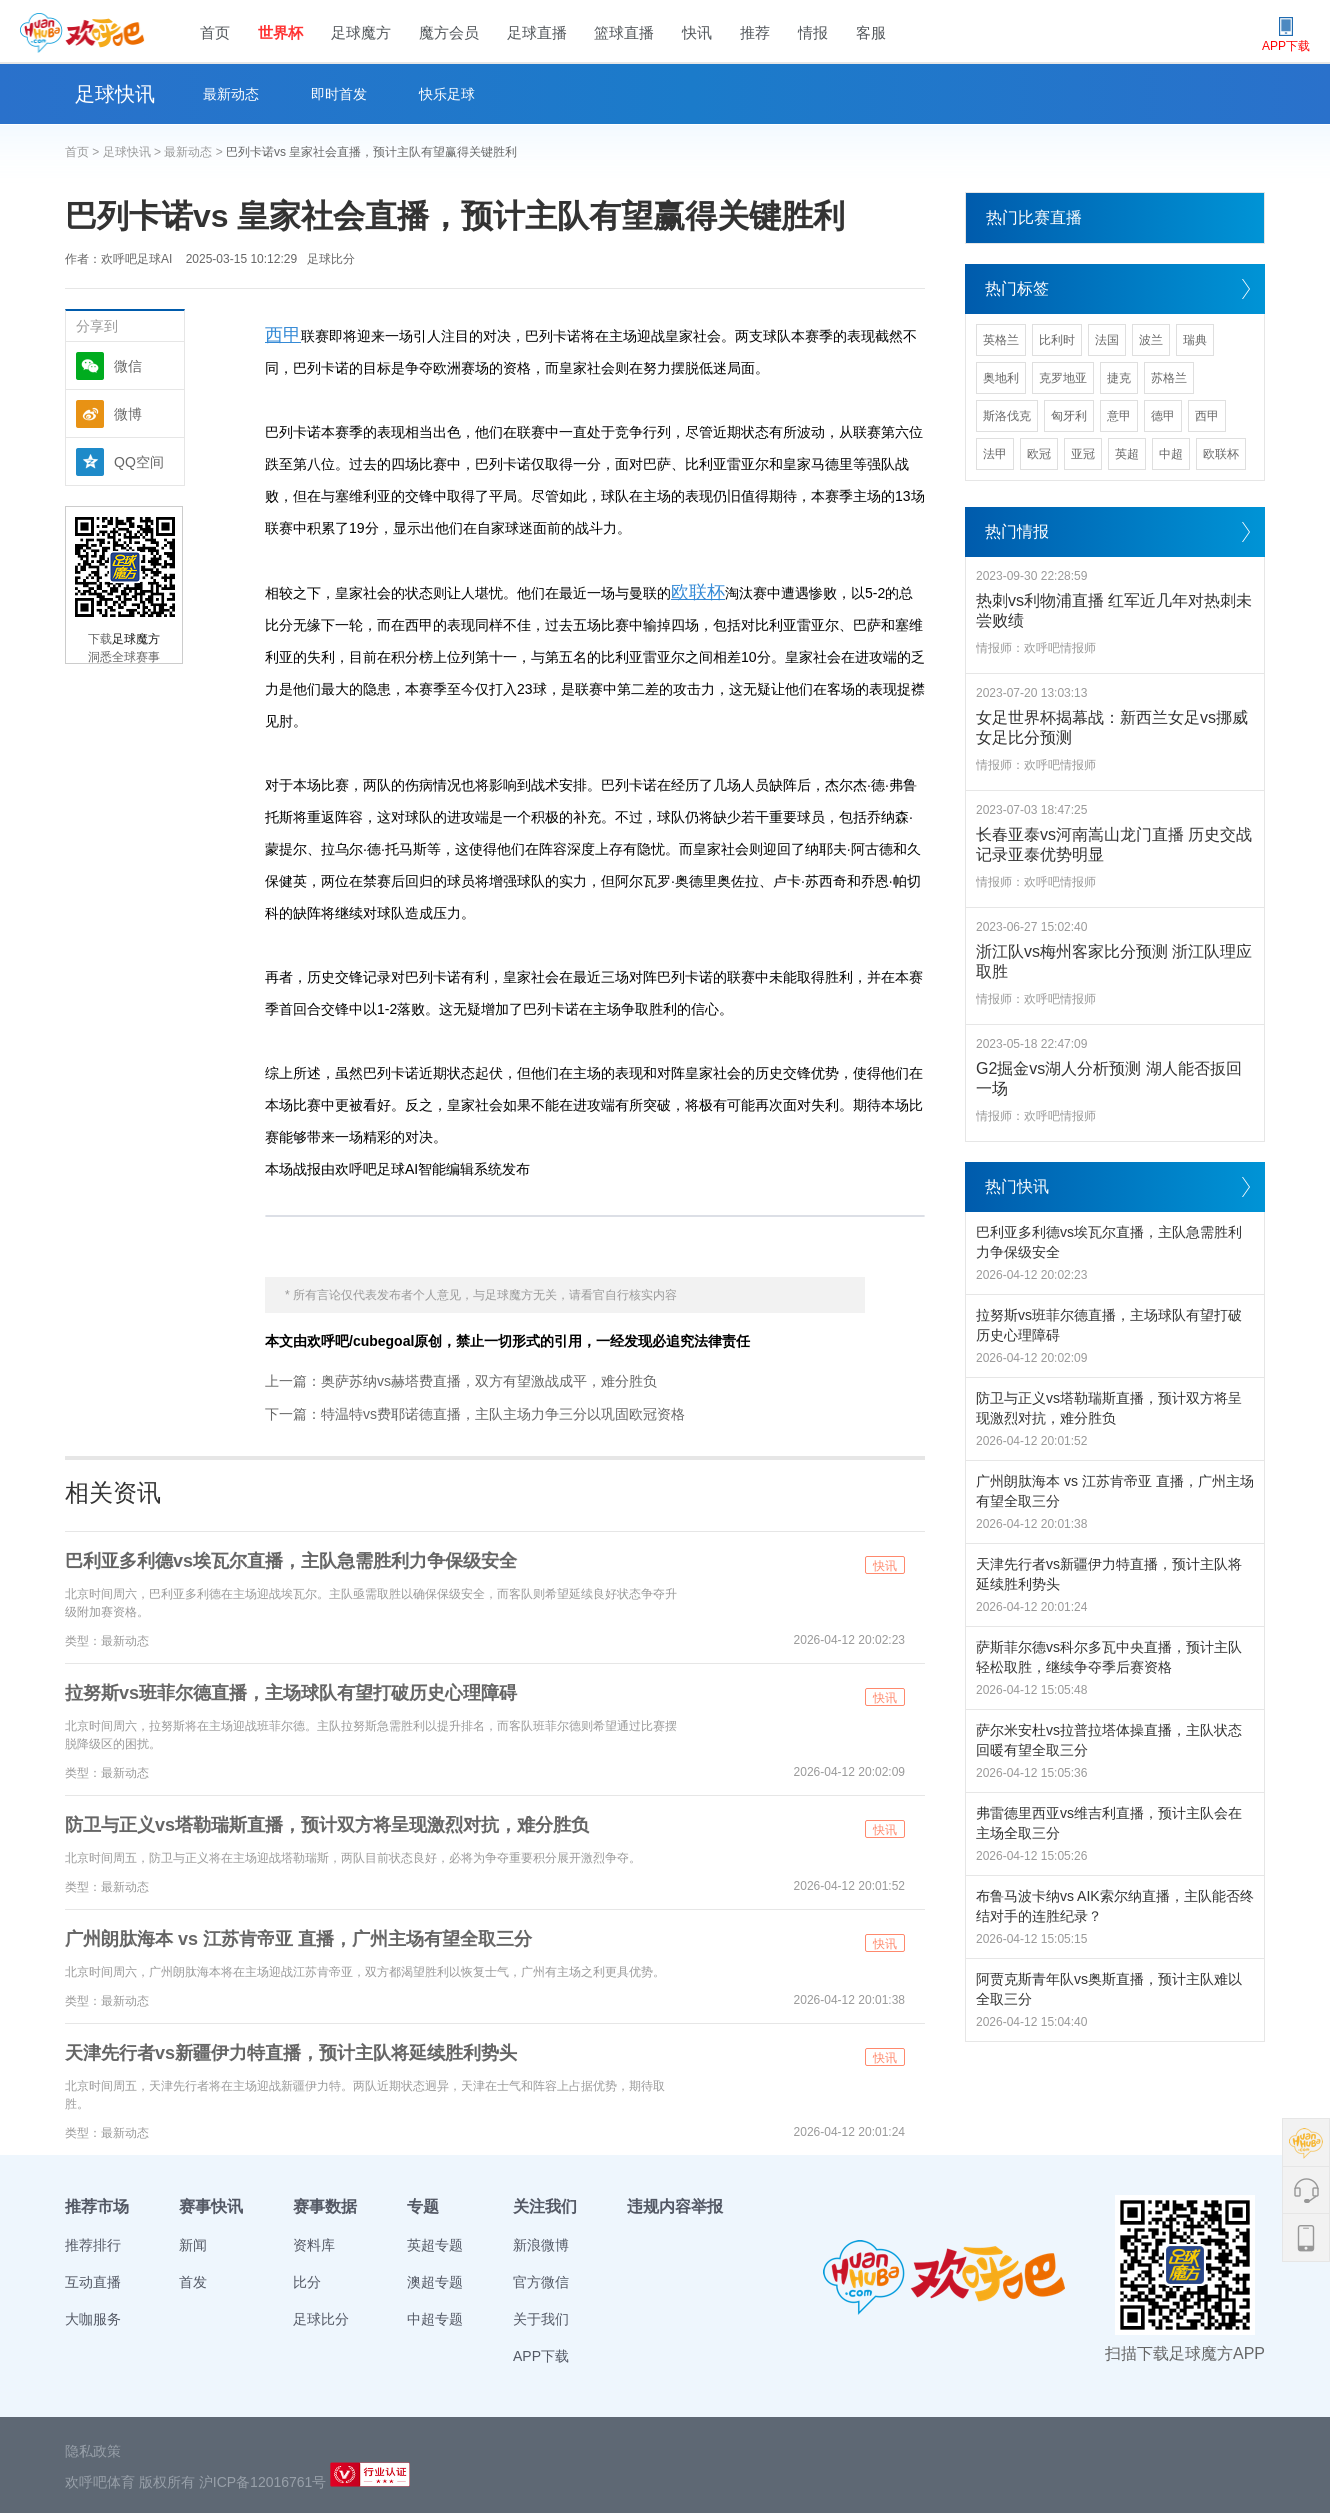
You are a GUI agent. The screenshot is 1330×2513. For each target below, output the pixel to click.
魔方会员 (449, 32)
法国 (1107, 340)
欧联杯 (698, 592)
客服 (871, 32)
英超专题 (435, 2245)
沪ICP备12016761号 (263, 2482)
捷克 (1119, 378)
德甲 (1163, 416)
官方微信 (541, 2282)
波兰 (1151, 340)
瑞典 (1195, 340)
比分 (307, 2282)
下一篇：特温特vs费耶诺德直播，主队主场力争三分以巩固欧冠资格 (475, 1414)
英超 (1127, 454)
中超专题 (435, 2319)
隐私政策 (93, 2451)
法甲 (995, 454)
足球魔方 (361, 32)
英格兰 (1001, 340)
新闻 (193, 2245)
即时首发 (339, 94)
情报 (813, 32)
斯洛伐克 (1007, 416)
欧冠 (1039, 454)
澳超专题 (435, 2282)
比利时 (1057, 340)
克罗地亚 (1063, 378)
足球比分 (331, 259)
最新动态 (231, 94)
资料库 (314, 2245)
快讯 (697, 32)
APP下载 (541, 2356)
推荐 (755, 32)
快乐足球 (447, 94)
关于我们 (541, 2319)
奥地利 (1001, 378)
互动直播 (93, 2282)
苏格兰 (1169, 378)
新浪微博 (541, 2245)
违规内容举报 (675, 2206)
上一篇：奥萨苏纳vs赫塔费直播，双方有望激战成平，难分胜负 (461, 1381)
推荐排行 (93, 2245)
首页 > (84, 152)
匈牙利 (1069, 416)
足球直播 (537, 32)
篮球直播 (624, 32)
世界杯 (280, 32)
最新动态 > (195, 152)
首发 (193, 2282)
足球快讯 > (134, 152)
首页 (215, 32)
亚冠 (1083, 454)
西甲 (283, 335)
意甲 (1119, 416)
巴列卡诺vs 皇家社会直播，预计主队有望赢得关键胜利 (371, 152)
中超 (1171, 454)
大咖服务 (93, 2319)
